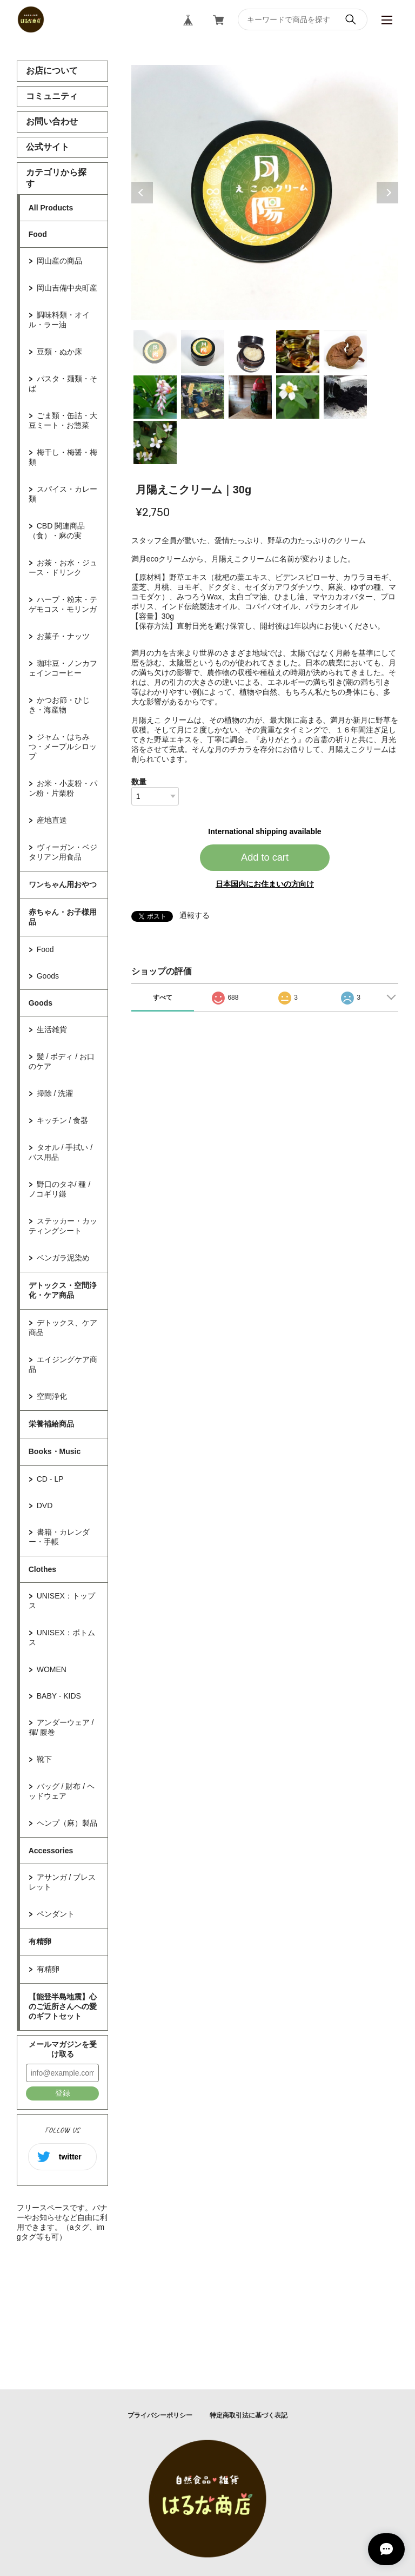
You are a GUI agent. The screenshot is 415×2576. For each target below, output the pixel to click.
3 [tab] (250, 351)
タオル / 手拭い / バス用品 (60, 1152)
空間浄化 (52, 1396)
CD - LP (50, 1479)
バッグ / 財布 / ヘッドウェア (62, 1791)
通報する (194, 915)
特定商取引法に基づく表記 (248, 2415)
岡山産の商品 (59, 260)
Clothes (42, 1569)
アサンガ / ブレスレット (62, 1882)
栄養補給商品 (51, 1423)
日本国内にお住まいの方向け (265, 884)
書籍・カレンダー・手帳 (59, 1537)
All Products (51, 207)
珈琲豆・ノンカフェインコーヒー (63, 668)
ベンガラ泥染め (63, 1257)
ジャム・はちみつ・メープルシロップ (63, 746)
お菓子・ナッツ (63, 636)
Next (387, 192)
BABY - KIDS (59, 1696)
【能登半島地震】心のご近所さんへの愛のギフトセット (63, 2006)
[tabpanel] (265, 193)
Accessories (51, 1850)
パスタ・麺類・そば (63, 383)
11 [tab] (155, 442)
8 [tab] (250, 397)
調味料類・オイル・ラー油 (59, 320)
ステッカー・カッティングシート (63, 1226)
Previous (142, 192)
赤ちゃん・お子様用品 (63, 917)
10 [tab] (345, 397)
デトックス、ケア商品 (63, 1327)
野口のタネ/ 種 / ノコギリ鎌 (60, 1189)
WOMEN (51, 1669)
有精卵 (40, 1941)
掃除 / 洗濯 (55, 1093)
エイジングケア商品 (63, 1364)
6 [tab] (155, 397)
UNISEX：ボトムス (62, 1637)
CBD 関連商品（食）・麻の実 (57, 530)
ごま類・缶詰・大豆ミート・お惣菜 (63, 420)
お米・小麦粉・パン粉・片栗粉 (63, 788)
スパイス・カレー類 (63, 494)
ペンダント (56, 1914)
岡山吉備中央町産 (67, 287)
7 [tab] (202, 397)
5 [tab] (345, 351)
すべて (162, 997)
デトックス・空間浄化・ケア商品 (63, 1290)
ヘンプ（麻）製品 (67, 1823)
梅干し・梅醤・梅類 (63, 457)
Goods (48, 976)
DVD (45, 1505)
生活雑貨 (52, 1029)
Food (38, 234)
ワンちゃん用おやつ (63, 884)
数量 (138, 781)
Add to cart (265, 857)
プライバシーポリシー (160, 2415)
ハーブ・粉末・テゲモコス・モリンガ (63, 604)
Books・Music (55, 1451)
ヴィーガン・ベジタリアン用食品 (63, 852)
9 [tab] (297, 397)
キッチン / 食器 (63, 1120)
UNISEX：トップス (62, 1600)
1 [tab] (155, 351)
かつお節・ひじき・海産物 (59, 705)
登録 (62, 2093)
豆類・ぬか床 (59, 351)
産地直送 (52, 820)
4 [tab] (297, 351)
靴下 (44, 1759)
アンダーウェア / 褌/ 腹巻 (61, 1727)
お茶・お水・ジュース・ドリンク (63, 567)
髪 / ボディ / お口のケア (62, 1061)
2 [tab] (202, 351)
